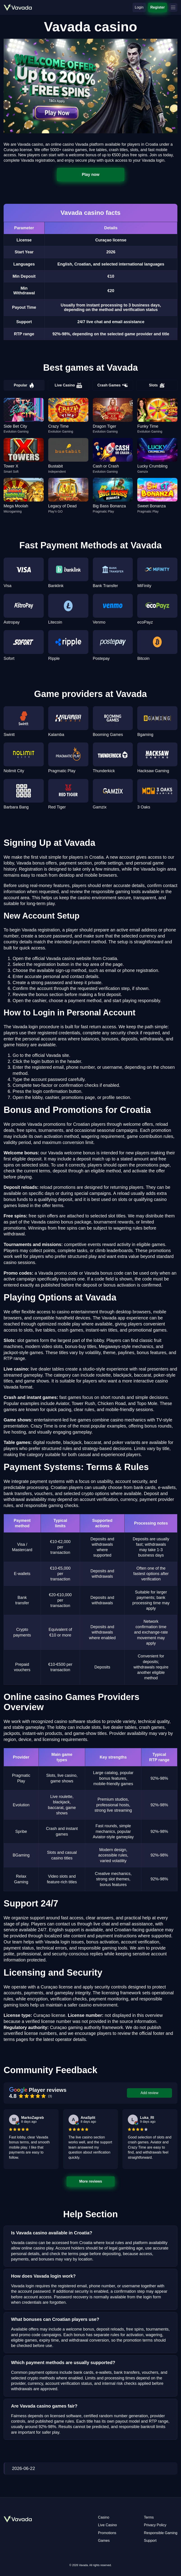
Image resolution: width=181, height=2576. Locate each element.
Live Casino (68, 385)
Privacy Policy (155, 2525)
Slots (157, 385)
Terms (149, 2517)
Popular (24, 385)
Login (139, 7)
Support (150, 2540)
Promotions (107, 2533)
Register (158, 7)
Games (104, 2540)
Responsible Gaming (160, 2533)
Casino (103, 2517)
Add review (149, 2093)
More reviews (90, 2181)
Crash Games (112, 385)
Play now (90, 174)
